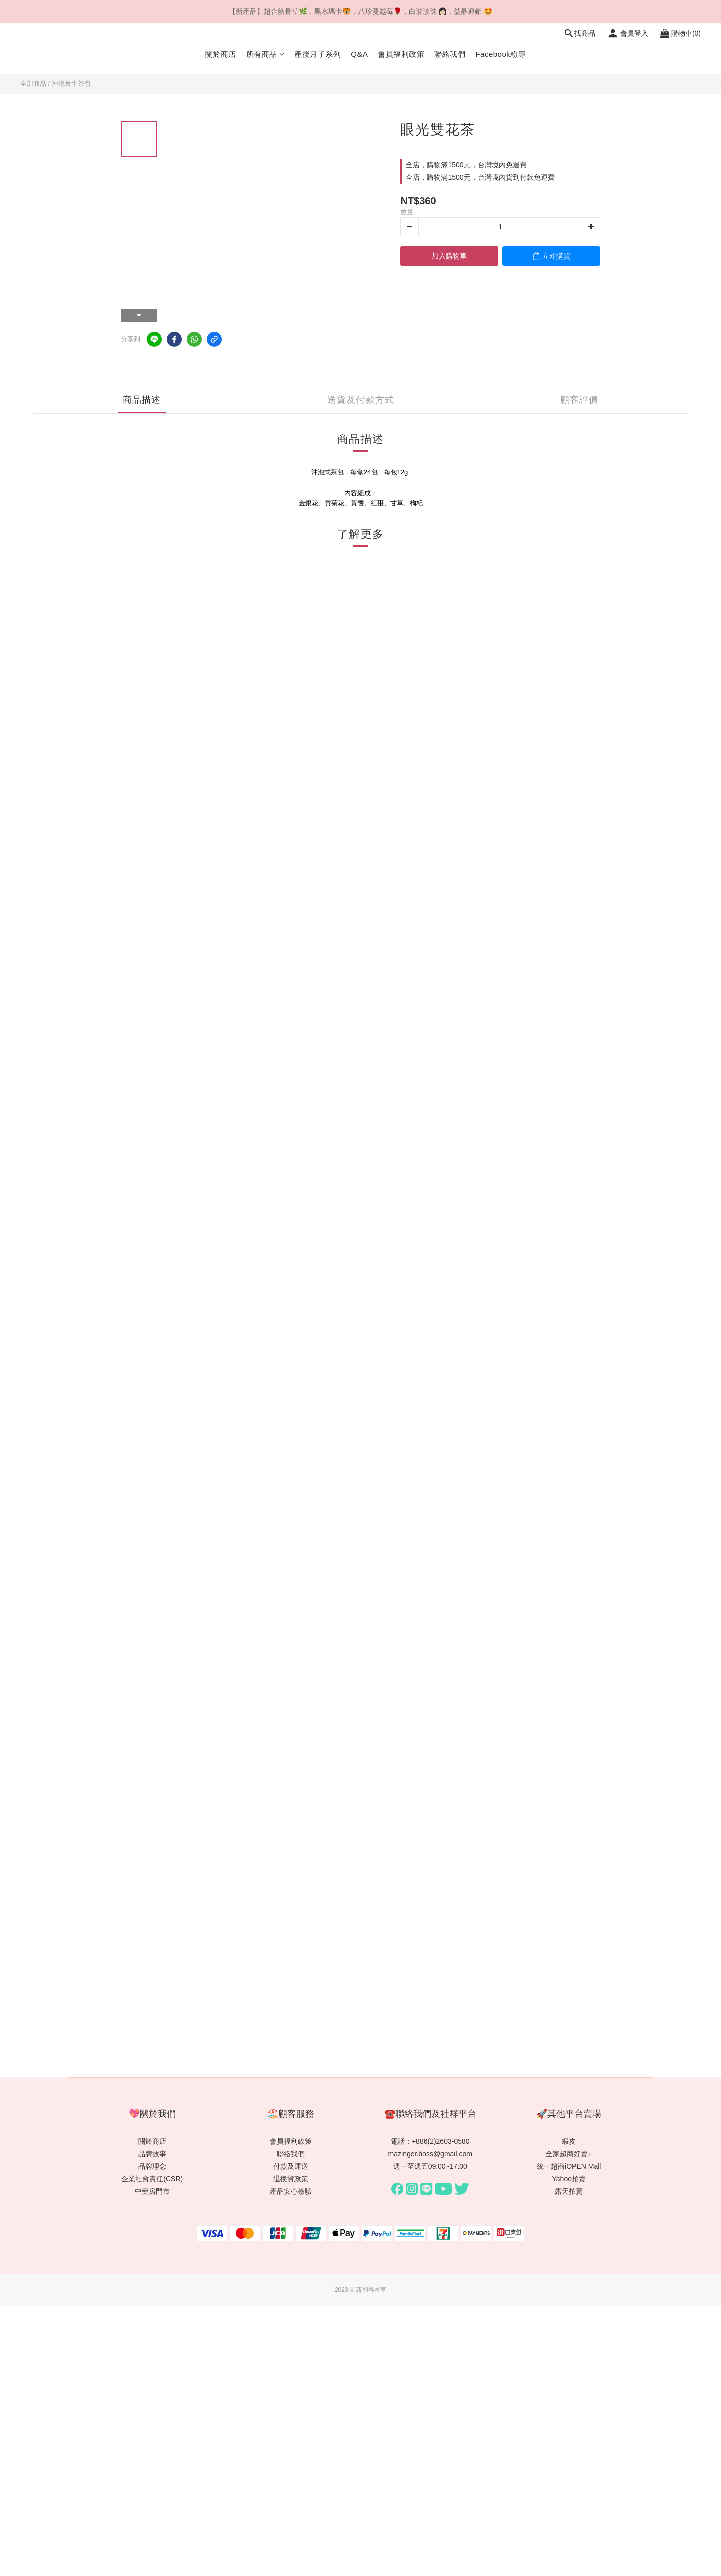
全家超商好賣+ (569, 2154)
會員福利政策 (401, 54)
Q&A (359, 54)
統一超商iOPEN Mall (569, 2166)
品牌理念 (152, 2166)
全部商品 (33, 83)
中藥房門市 (152, 2191)
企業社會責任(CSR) (152, 2179)
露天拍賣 (569, 2191)
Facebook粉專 (500, 54)
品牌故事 (152, 2154)
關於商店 (220, 54)
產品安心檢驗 (291, 2191)
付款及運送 (290, 2166)
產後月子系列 (317, 54)
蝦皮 (569, 2141)
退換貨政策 (290, 2179)
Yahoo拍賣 (569, 2179)
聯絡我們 (449, 54)
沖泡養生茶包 (71, 83)
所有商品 (265, 54)
